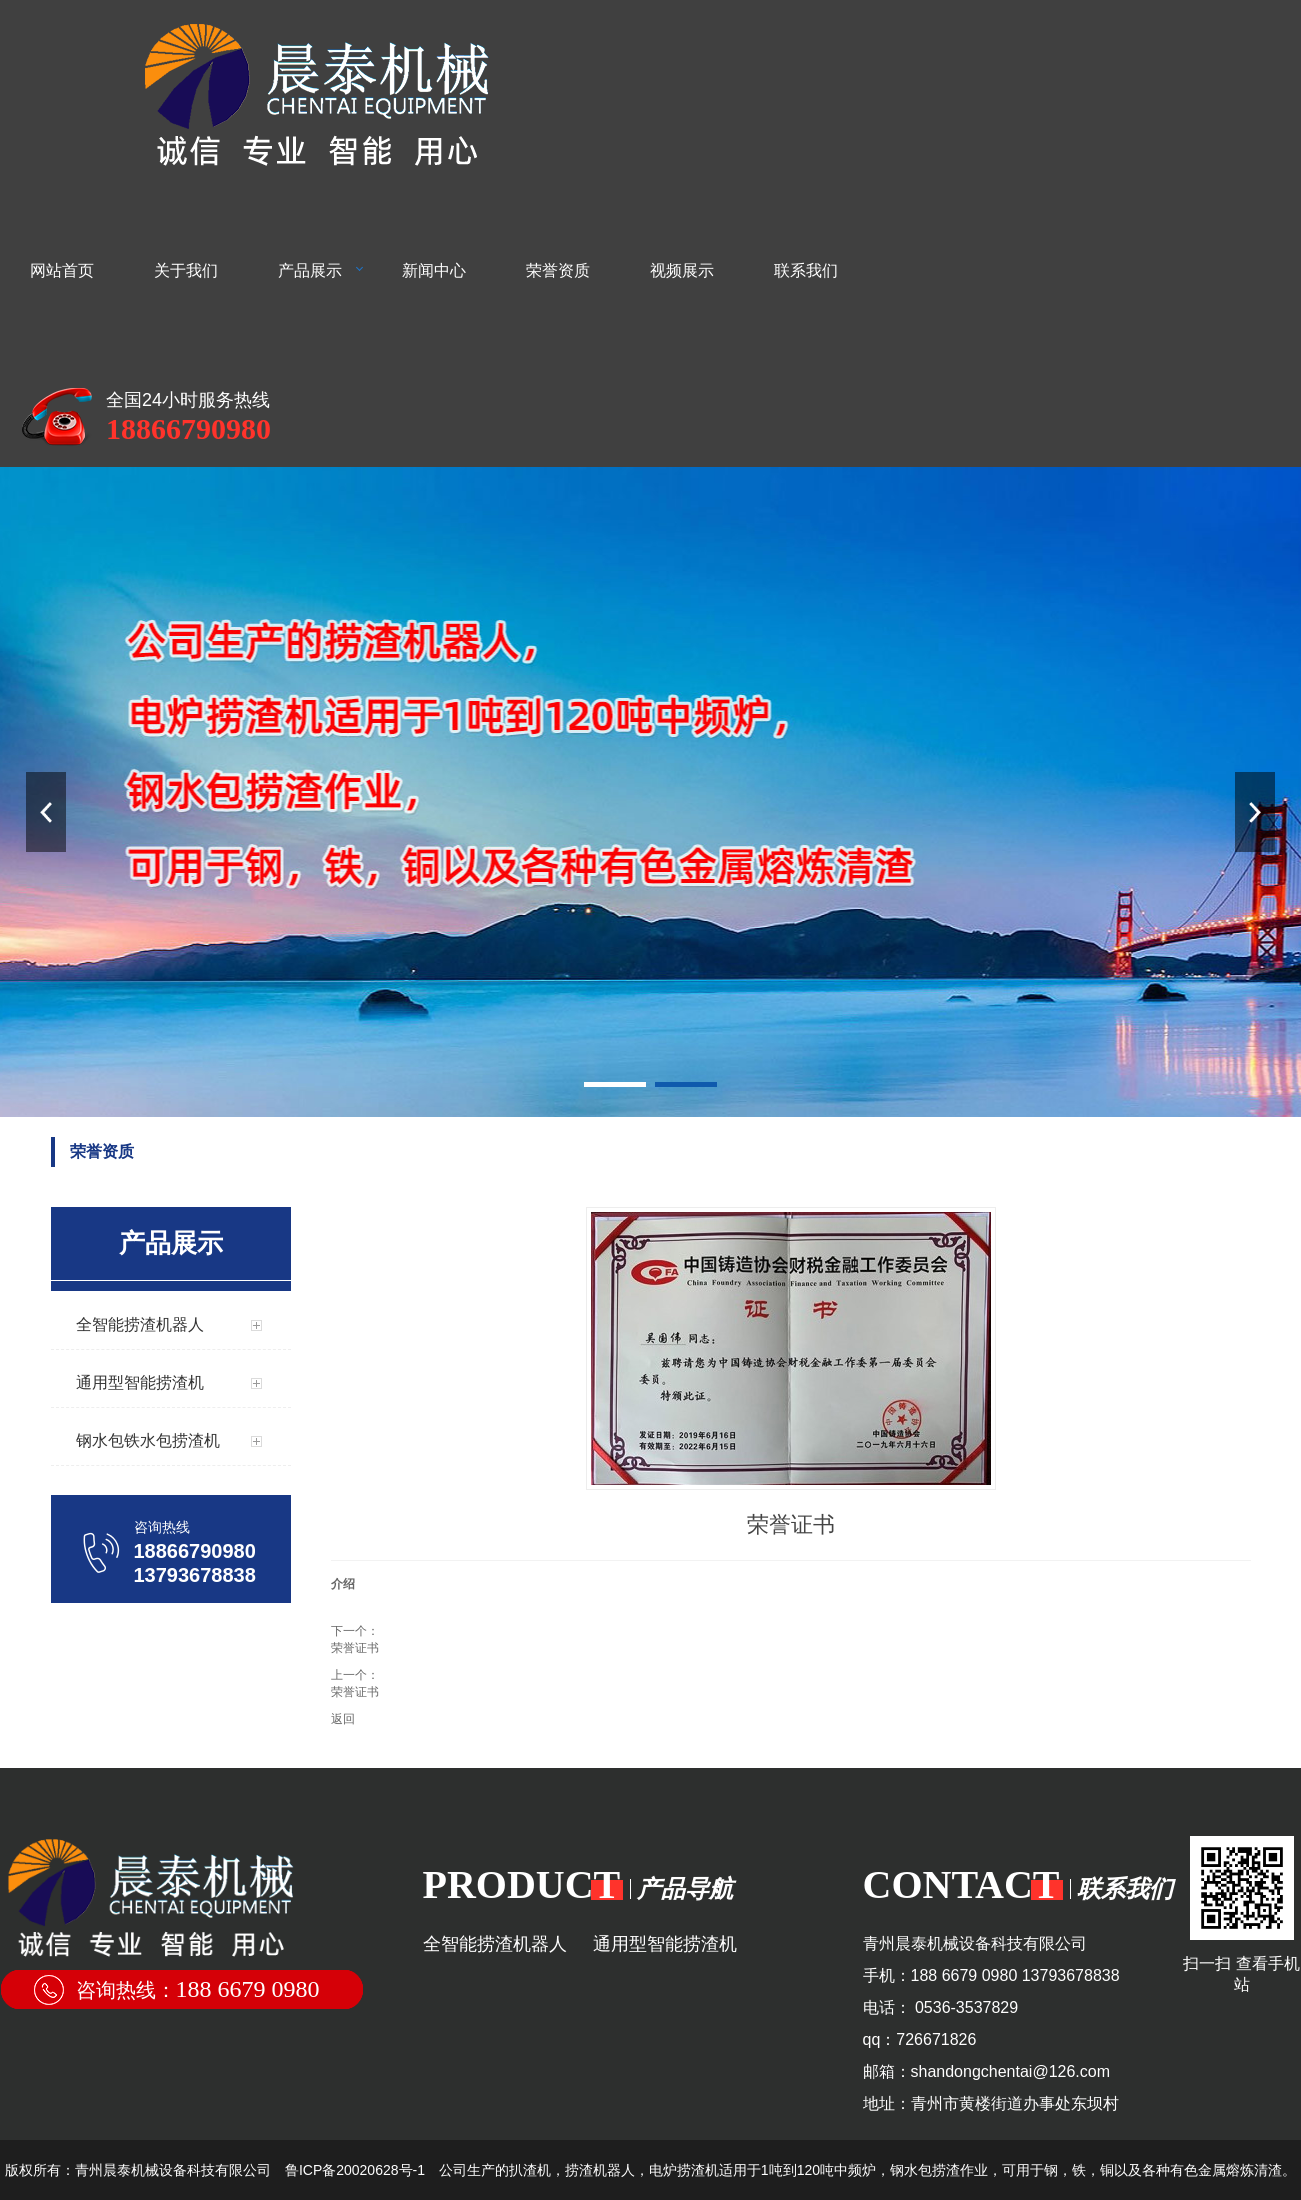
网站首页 (62, 270)
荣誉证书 (355, 1648)
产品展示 (310, 270)
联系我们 (806, 270)
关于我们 (186, 270)
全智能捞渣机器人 (495, 1944)
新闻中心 (434, 270)
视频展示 (682, 270)
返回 (343, 1719)
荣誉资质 (558, 270)
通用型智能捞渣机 (665, 1944)
